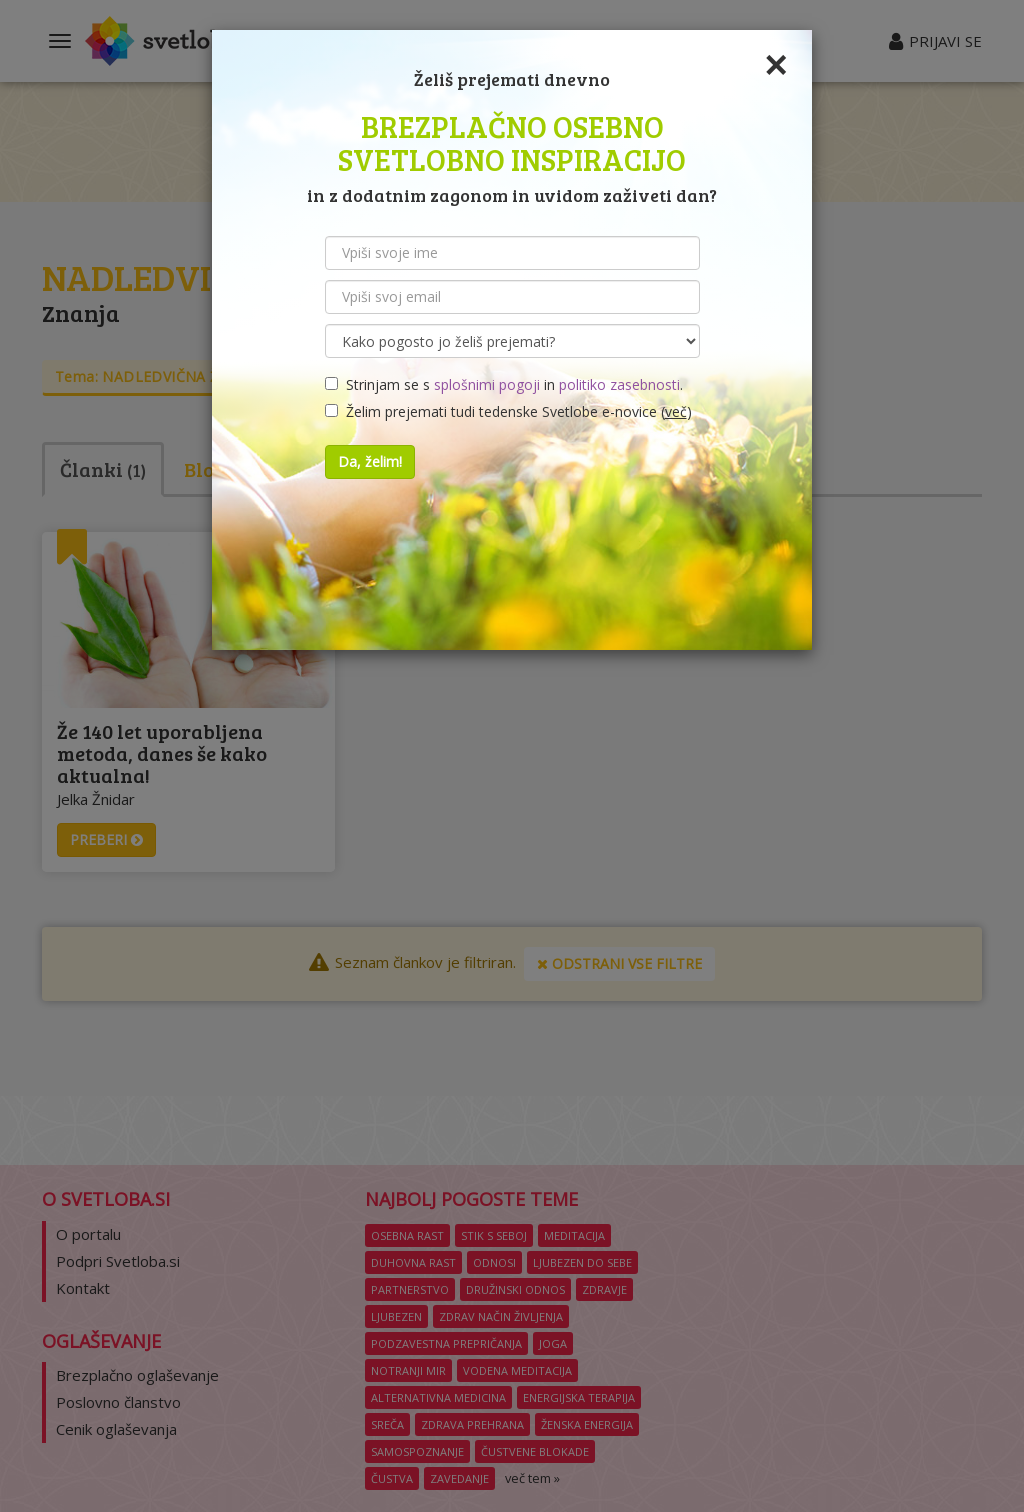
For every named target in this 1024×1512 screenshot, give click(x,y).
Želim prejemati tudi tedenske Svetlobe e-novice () (508, 411)
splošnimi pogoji (487, 384)
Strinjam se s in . (504, 384)
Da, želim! (370, 461)
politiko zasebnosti (619, 384)
